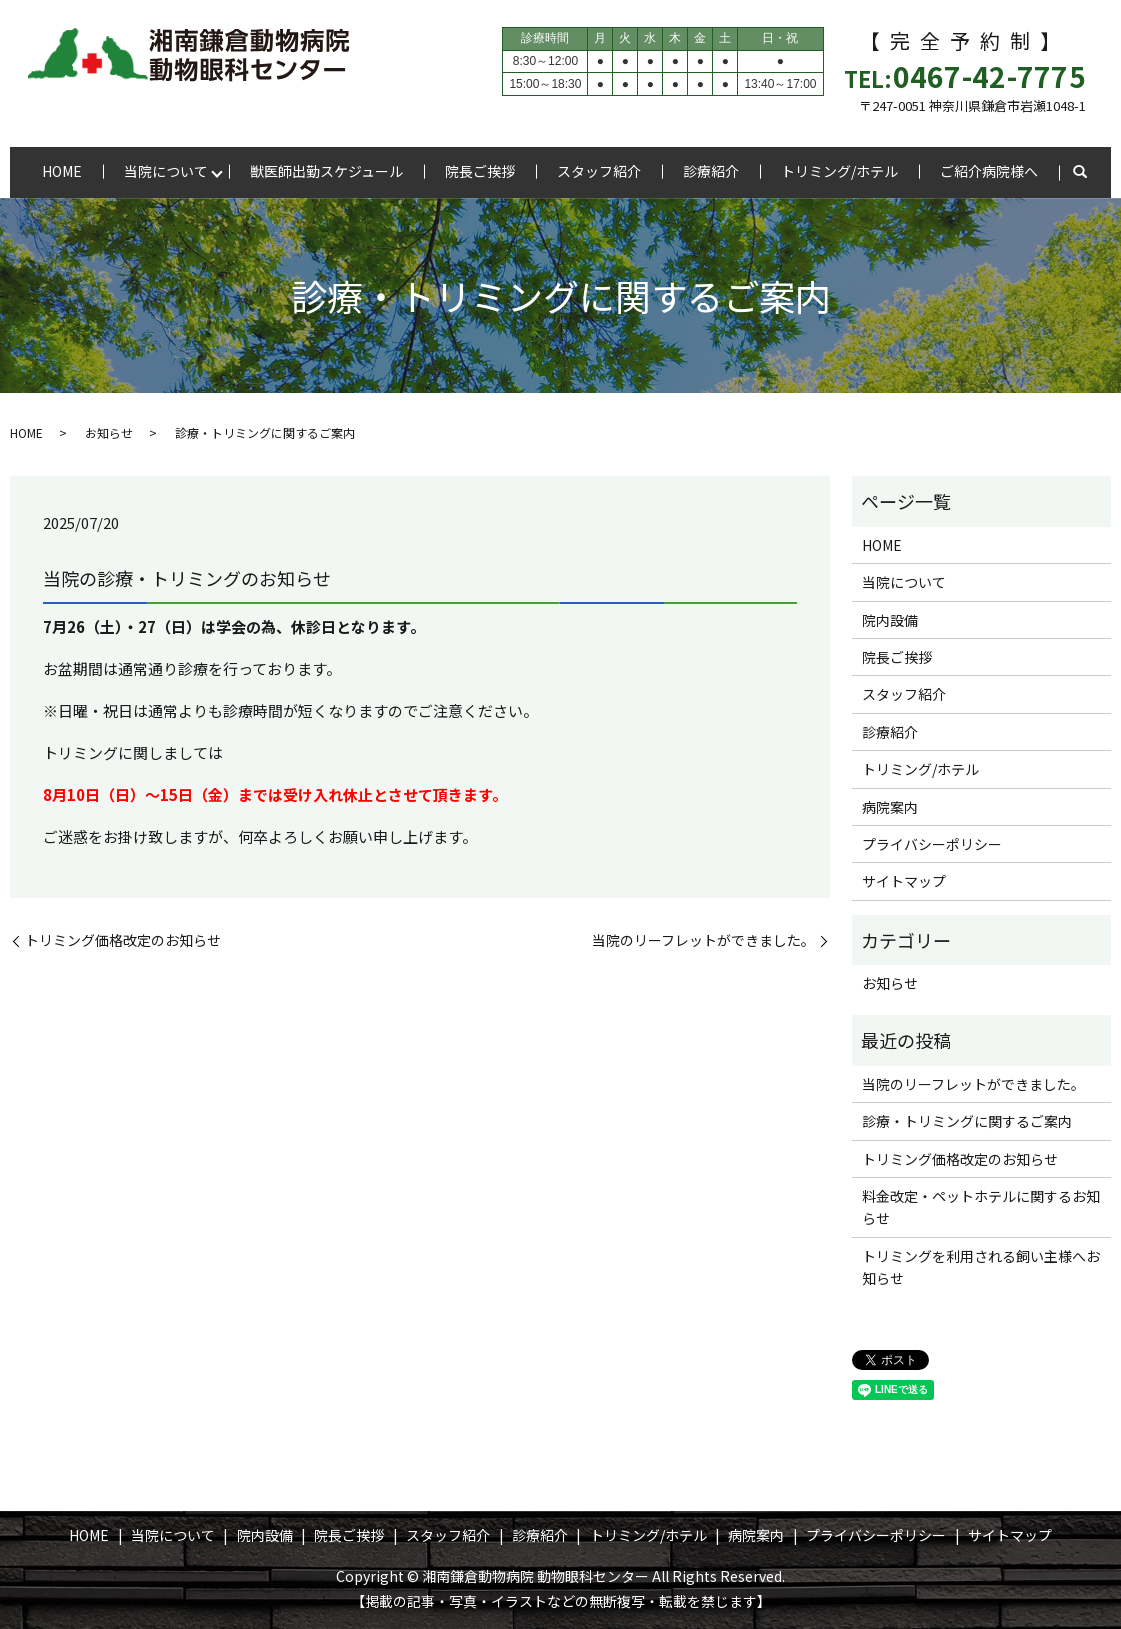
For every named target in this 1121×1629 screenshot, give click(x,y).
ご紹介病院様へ (989, 171)
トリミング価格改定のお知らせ (123, 940)
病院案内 (890, 807)
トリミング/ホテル (839, 171)
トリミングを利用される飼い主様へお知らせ (981, 1267)
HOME (62, 171)
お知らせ (109, 432)
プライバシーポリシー (932, 844)
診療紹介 (711, 171)
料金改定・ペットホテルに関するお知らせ (981, 1207)
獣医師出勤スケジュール (326, 171)
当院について (166, 171)
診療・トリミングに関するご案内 (967, 1121)
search (1080, 173)
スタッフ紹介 (599, 171)
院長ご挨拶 (480, 171)
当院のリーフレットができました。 (703, 940)
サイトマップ (904, 881)
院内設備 (890, 620)
